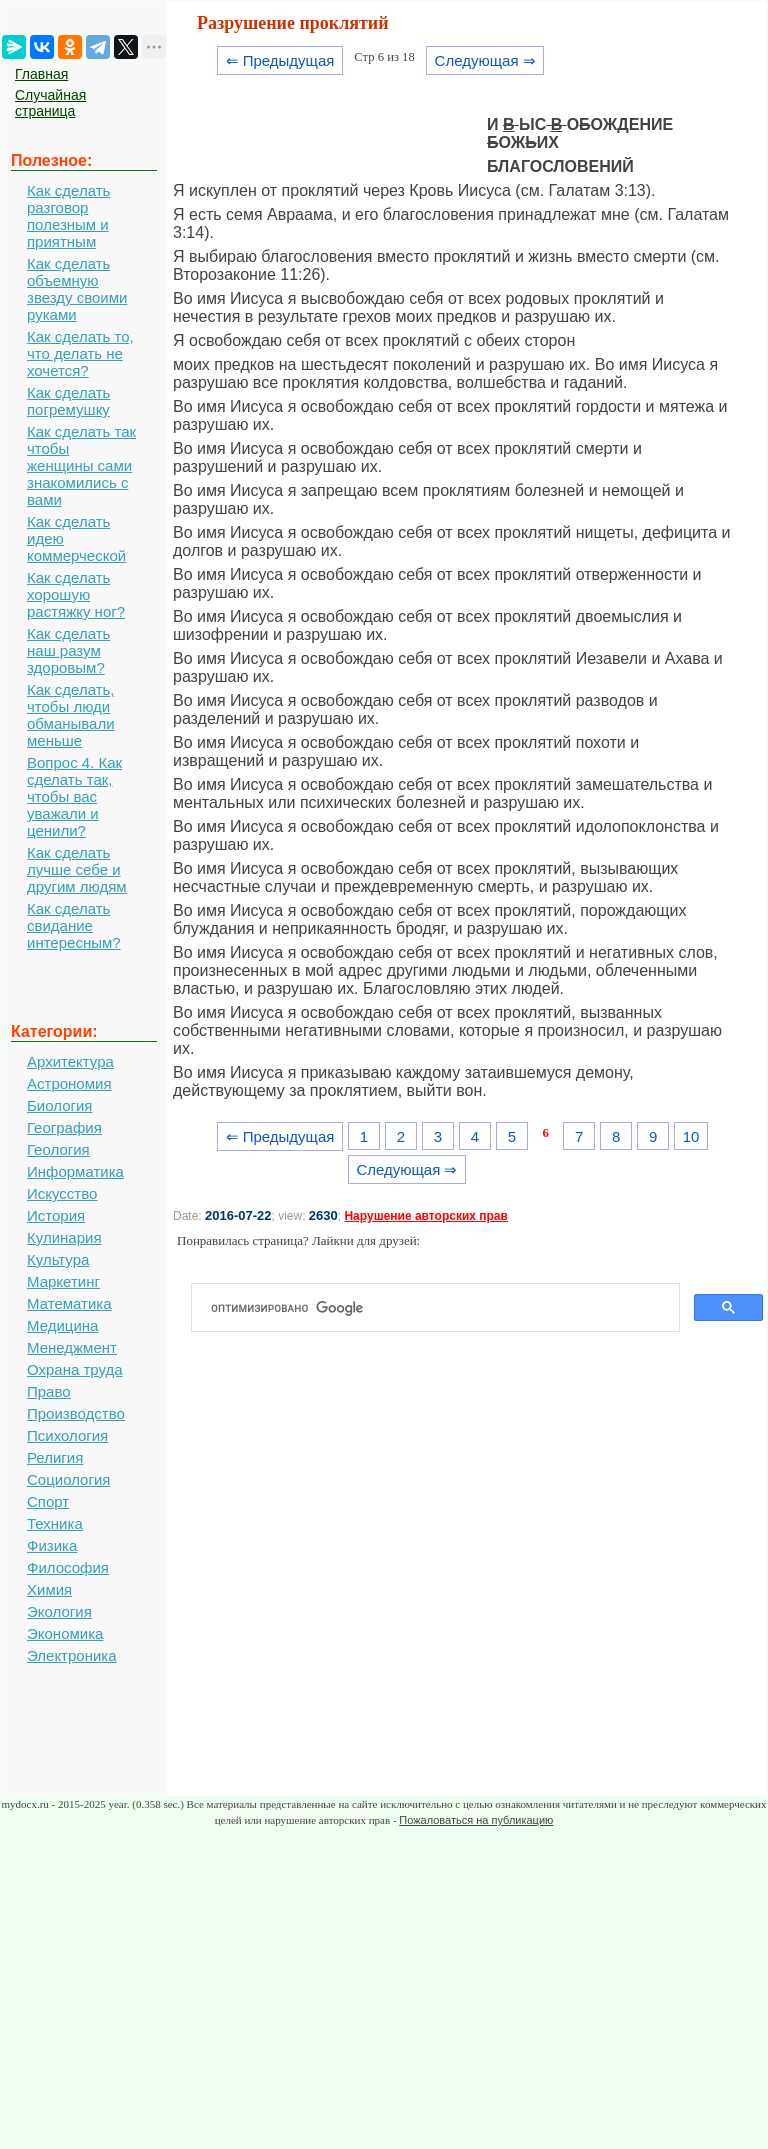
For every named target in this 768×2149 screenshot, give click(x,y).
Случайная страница (50, 103)
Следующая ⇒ (485, 60)
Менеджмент (72, 1347)
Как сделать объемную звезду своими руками (77, 289)
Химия (49, 1589)
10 (691, 1136)
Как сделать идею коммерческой (76, 538)
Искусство (62, 1193)
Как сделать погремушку (68, 401)
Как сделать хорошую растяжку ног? (76, 594)
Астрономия (69, 1083)
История (56, 1215)
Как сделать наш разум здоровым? (68, 650)
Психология (67, 1435)
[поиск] (443, 1308)
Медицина (62, 1325)
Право (49, 1391)
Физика (52, 1545)
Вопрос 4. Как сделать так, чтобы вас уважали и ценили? (74, 796)
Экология (59, 1611)
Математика (69, 1303)
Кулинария (64, 1237)
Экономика (65, 1633)
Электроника (72, 1655)
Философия (68, 1567)
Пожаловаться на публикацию (476, 1820)
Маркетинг (63, 1281)
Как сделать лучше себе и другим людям (77, 869)
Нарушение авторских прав (425, 1216)
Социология (68, 1479)
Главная (41, 74)
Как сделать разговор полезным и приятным (68, 216)
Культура (58, 1259)
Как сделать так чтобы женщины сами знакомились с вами (81, 465)
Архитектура (70, 1061)
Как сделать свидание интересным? (74, 925)
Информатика (75, 1171)
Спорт (48, 1501)
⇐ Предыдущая (280, 60)
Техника (55, 1523)
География (64, 1127)
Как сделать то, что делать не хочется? (80, 353)
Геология (58, 1149)
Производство (76, 1413)
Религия (55, 1457)
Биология (59, 1105)
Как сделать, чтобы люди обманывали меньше (71, 715)
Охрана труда (75, 1369)
